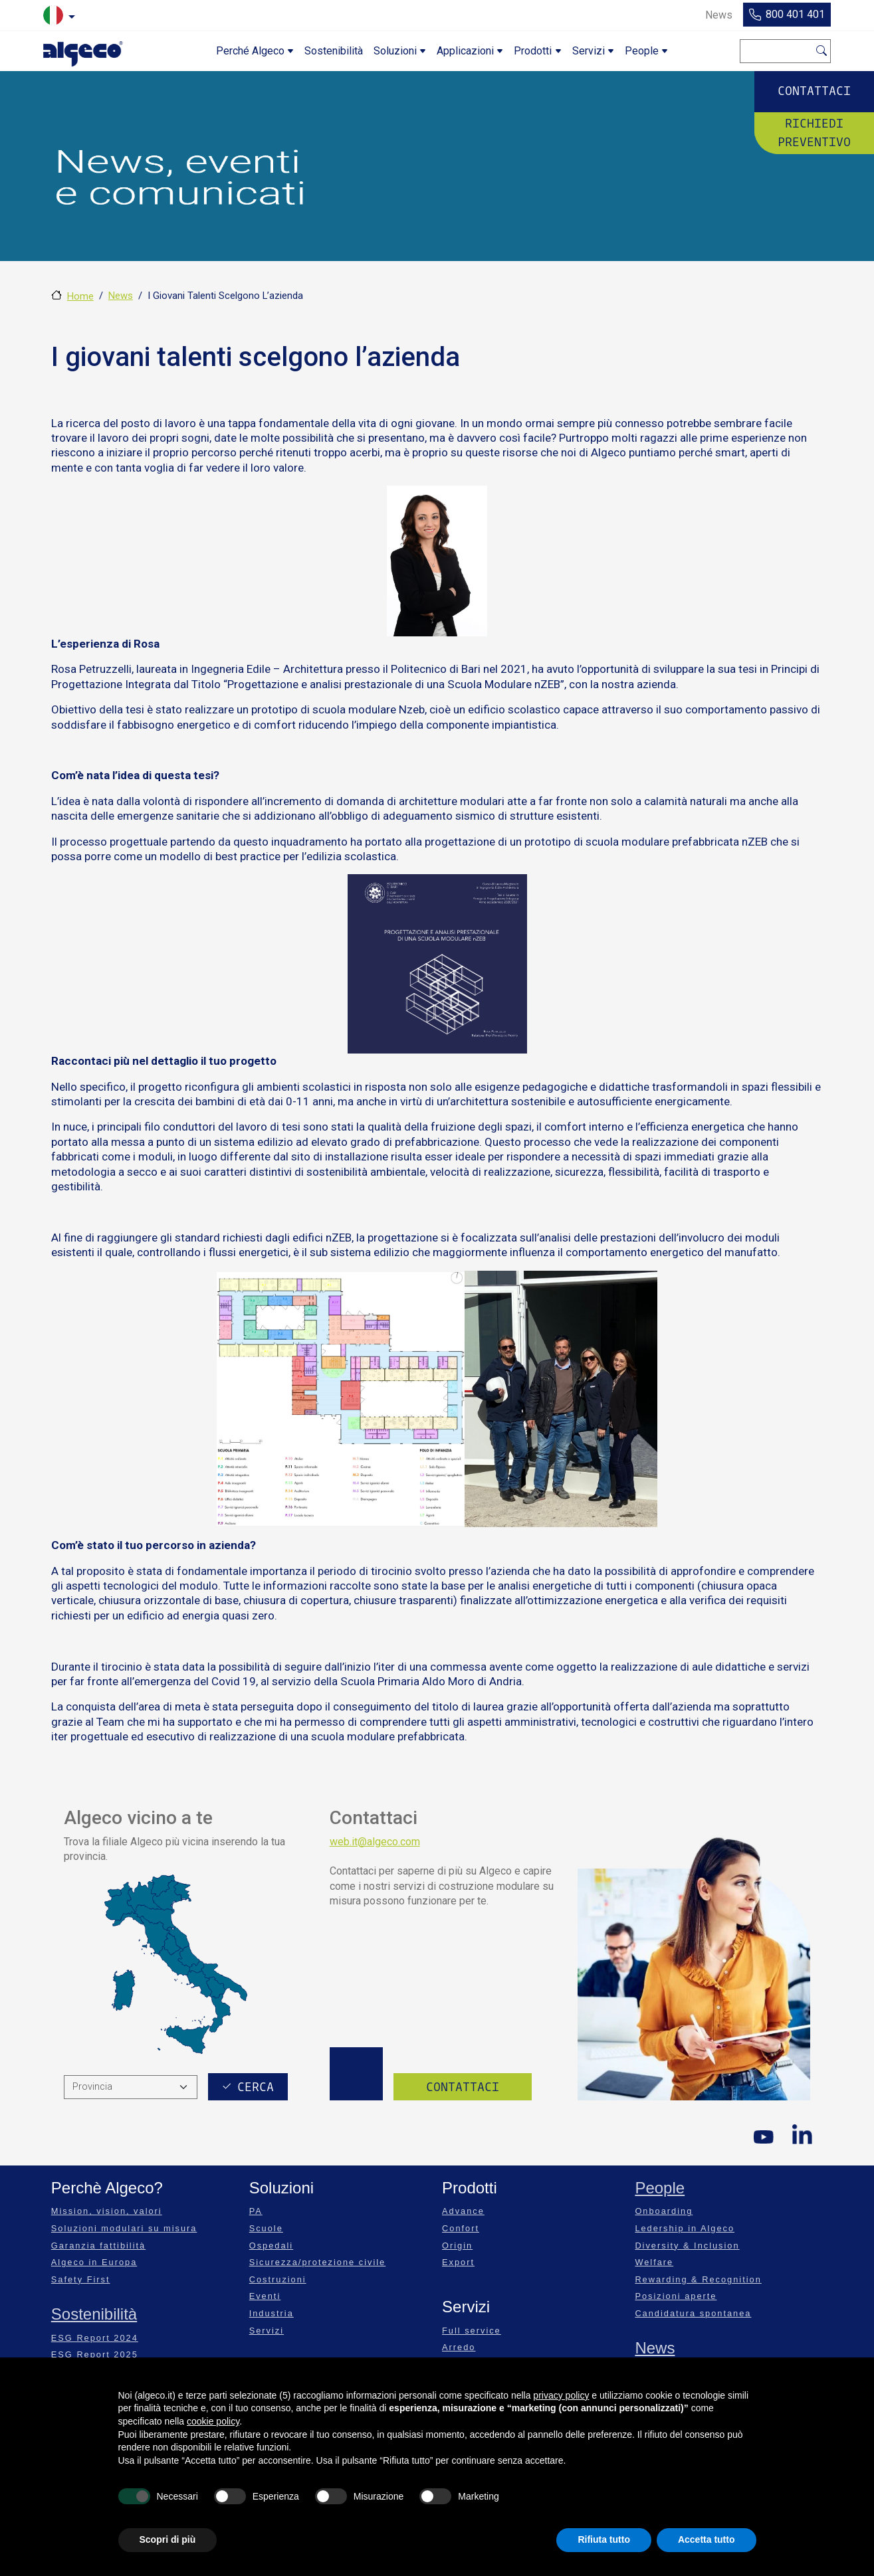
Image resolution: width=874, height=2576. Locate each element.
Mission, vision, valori (106, 2211)
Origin (457, 2246)
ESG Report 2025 (94, 2354)
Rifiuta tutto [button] (604, 2539)
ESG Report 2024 (94, 2338)
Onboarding (664, 2211)
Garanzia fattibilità (98, 2246)
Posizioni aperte (675, 2296)
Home (80, 296)
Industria (271, 2313)
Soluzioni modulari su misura (124, 2228)
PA (256, 2211)
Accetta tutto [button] (706, 2539)
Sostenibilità (94, 2314)
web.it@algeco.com (375, 1841)
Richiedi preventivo (814, 132)
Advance (463, 2211)
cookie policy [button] (213, 2421)
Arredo (458, 2347)
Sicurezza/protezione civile (317, 2262)
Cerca (822, 49)
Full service (471, 2331)
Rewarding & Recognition (698, 2279)
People (660, 2188)
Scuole (266, 2228)
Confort (460, 2228)
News (120, 296)
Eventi (265, 2296)
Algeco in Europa (94, 2262)
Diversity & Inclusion (687, 2246)
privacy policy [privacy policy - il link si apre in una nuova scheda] (561, 2395)
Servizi (266, 2331)
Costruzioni (277, 2279)
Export (458, 2262)
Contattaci (814, 91)
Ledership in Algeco (684, 2228)
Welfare (654, 2262)
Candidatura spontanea (693, 2313)
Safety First (80, 2279)
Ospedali (271, 2246)
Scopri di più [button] (168, 2539)
